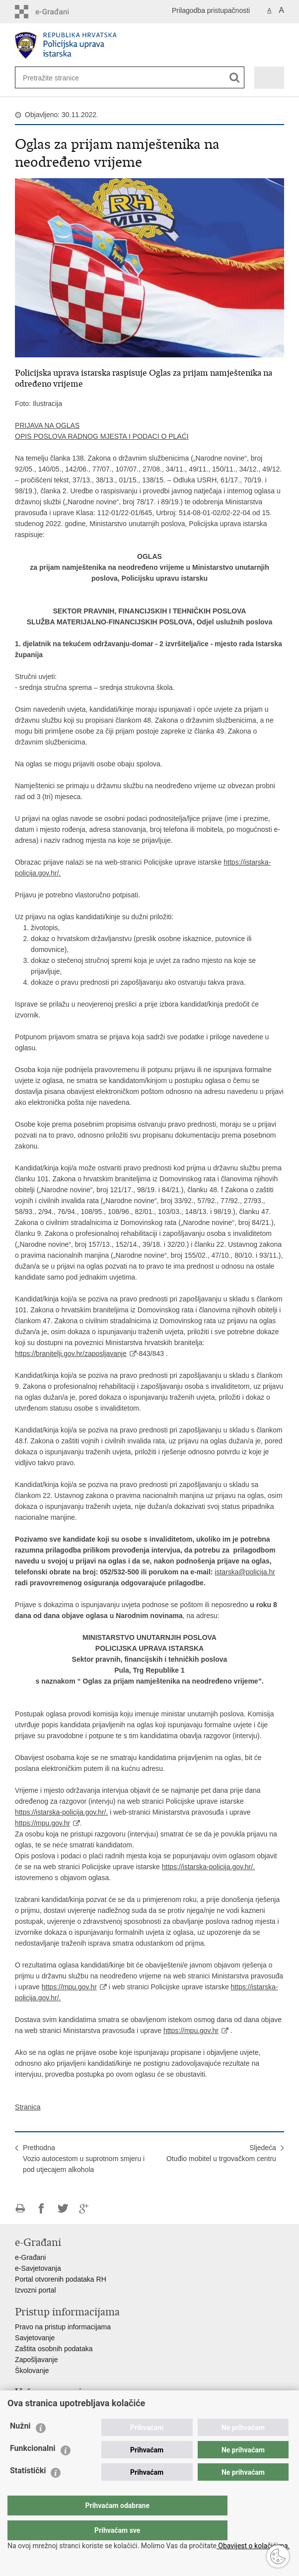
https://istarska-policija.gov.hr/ (60, 1812)
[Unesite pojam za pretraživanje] (55, 77)
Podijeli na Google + (84, 2208)
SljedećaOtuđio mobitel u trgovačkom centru (221, 2153)
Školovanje (32, 2370)
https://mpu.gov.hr (42, 1823)
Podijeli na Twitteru (63, 2208)
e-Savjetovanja (38, 2268)
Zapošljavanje (36, 2360)
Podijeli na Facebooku (41, 2208)
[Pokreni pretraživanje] (234, 77)
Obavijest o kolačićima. (253, 2546)
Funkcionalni (33, 2468)
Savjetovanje (35, 2338)
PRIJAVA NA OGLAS (47, 425)
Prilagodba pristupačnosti (211, 10)
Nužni (20, 2445)
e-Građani (30, 2257)
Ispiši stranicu (20, 2208)
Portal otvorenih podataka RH (60, 2279)
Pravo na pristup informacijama (63, 2327)
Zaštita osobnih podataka (53, 2349)
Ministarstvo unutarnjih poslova (62, 2407)
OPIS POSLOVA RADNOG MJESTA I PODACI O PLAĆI (102, 436)
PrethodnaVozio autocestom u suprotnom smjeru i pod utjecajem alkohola (84, 2158)
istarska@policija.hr (245, 1572)
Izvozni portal (35, 2290)
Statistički (28, 2490)
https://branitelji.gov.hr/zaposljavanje (71, 1353)
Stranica (27, 2107)
